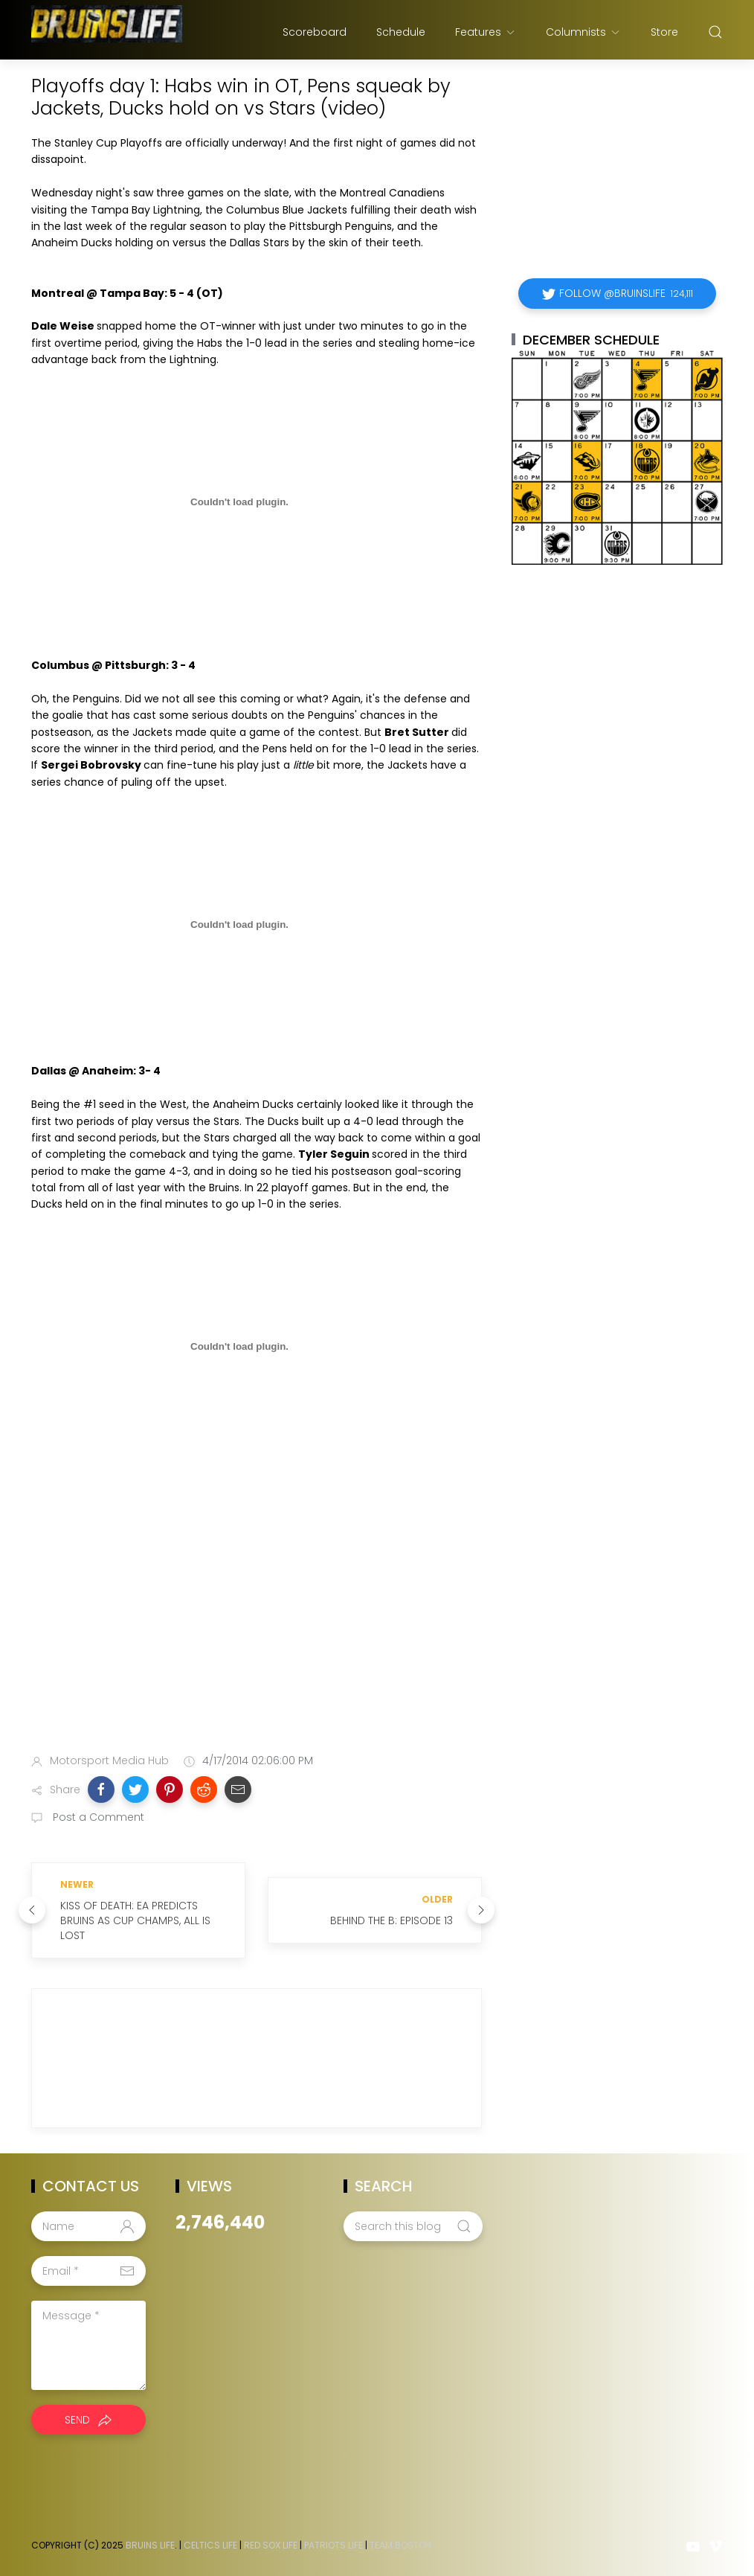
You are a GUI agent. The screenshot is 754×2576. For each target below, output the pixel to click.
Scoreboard (315, 32)
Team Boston (400, 2545)
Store (664, 32)
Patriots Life (333, 2545)
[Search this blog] (413, 2226)
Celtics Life (210, 2545)
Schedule (400, 32)
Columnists (583, 32)
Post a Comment (97, 1817)
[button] (101, 1789)
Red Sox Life (270, 2545)
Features (485, 32)
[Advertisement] (256, 1625)
